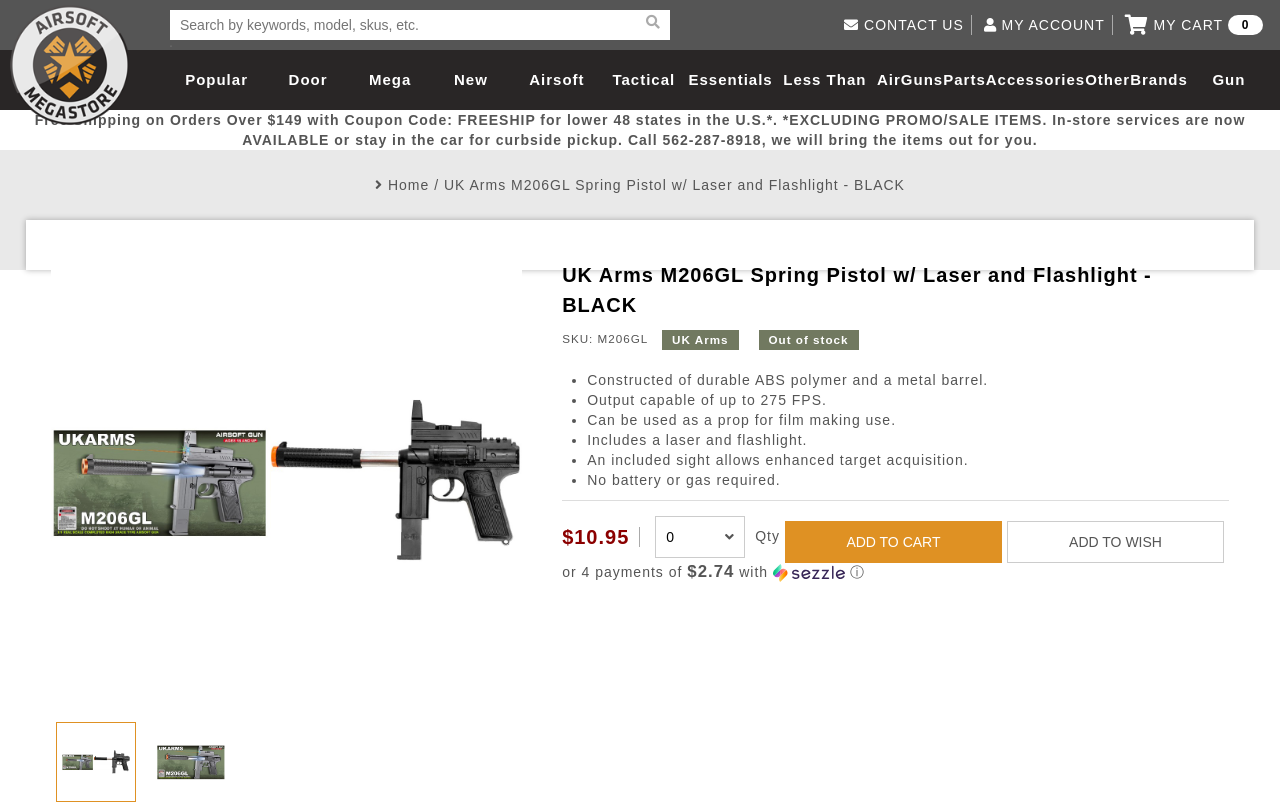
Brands (1159, 79)
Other (1107, 79)
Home (408, 185)
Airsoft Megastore (70, 65)
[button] (895, 572)
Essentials (730, 79)
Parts (964, 79)
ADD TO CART (893, 542)
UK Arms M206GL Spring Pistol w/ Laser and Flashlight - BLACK (674, 185)
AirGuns (910, 79)
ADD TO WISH (1115, 542)
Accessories (1035, 79)
